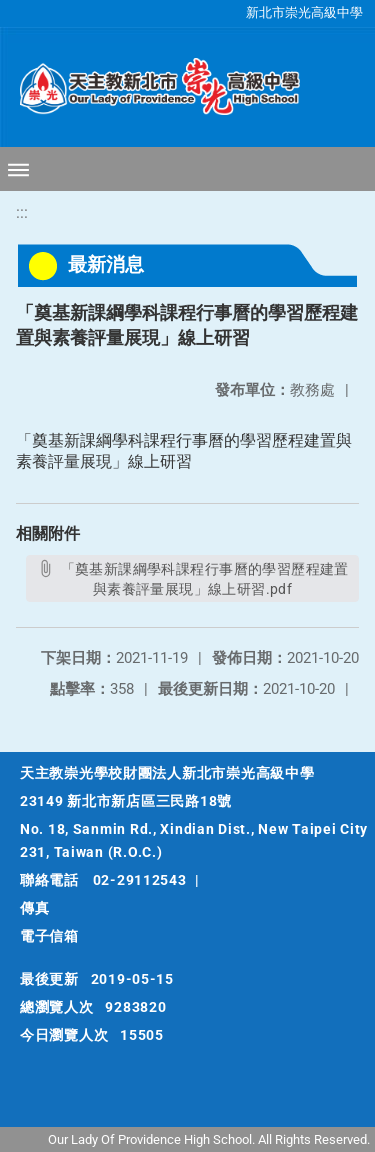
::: (22, 212)
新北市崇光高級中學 (304, 12)
